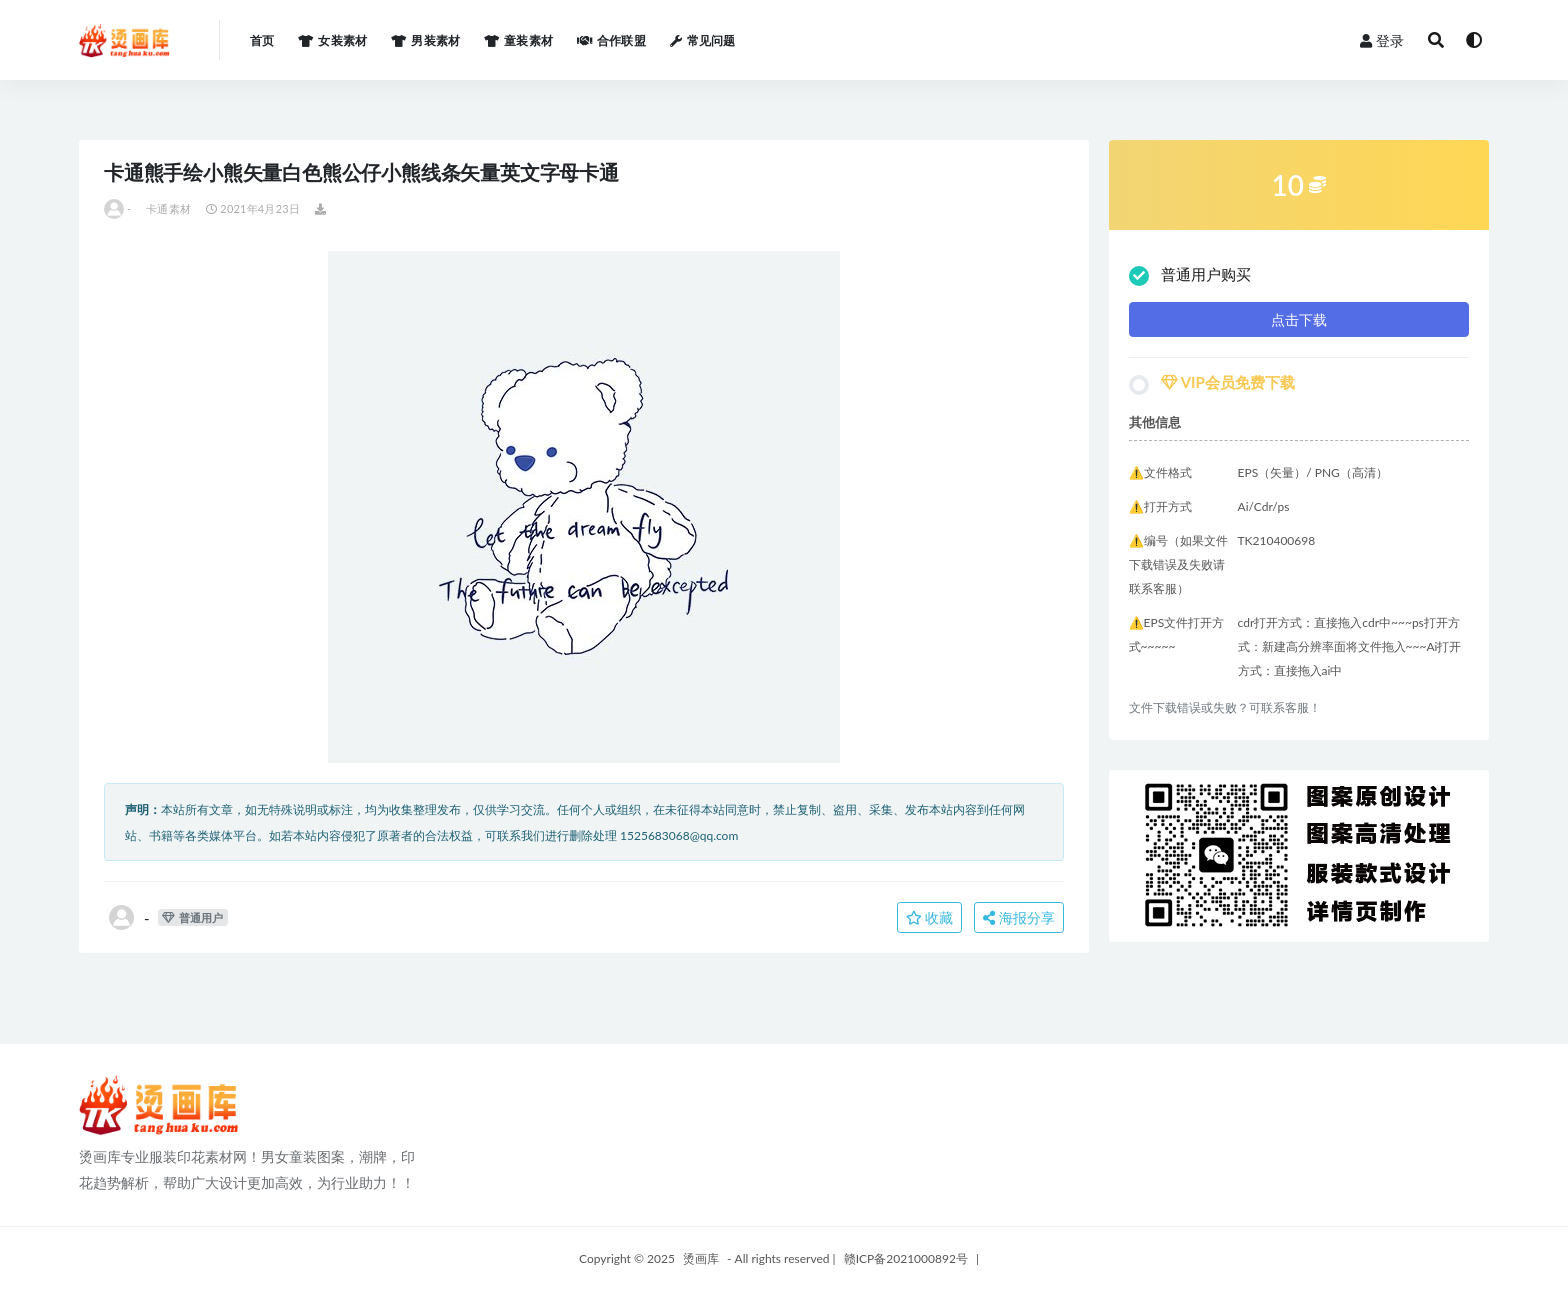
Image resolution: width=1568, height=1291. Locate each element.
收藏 (930, 917)
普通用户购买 (1190, 275)
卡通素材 (168, 208)
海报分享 (1019, 917)
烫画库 (701, 1258)
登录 (1382, 40)
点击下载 (1299, 319)
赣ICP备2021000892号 (906, 1258)
